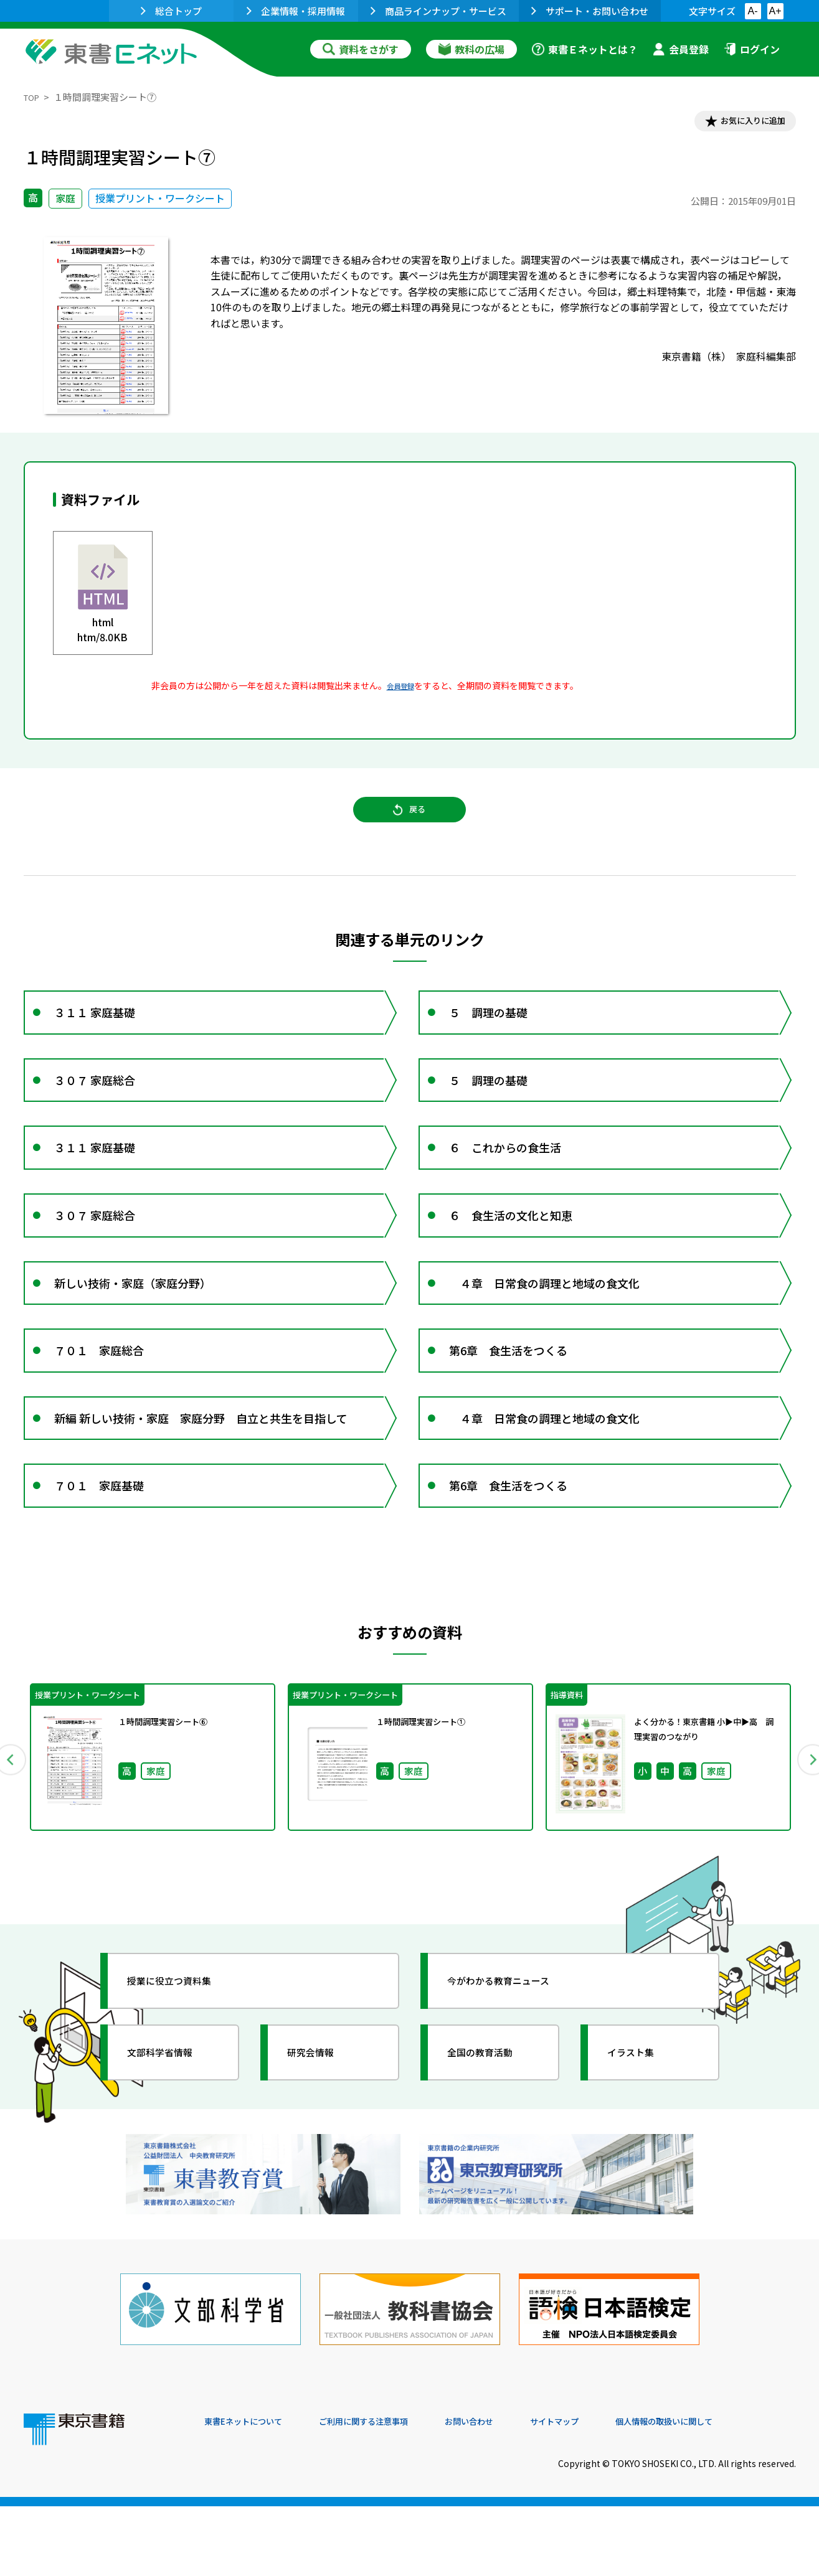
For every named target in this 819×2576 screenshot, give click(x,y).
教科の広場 (471, 49)
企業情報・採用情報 (296, 10)
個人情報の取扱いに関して (736, 2491)
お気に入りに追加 (742, 123)
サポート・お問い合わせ (589, 10)
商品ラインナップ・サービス (438, 10)
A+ (775, 11)
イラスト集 (641, 2145)
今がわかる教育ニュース (514, 2074)
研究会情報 (321, 2145)
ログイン (752, 49)
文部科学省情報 (172, 2145)
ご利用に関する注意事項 (392, 2491)
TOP (33, 96)
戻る (410, 822)
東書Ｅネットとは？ (585, 49)
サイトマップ (610, 2491)
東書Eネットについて (252, 2491)
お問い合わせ (513, 2491)
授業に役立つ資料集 (183, 2074)
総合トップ (171, 10)
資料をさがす (361, 49)
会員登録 (681, 49)
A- (753, 11)
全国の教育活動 (492, 2145)
